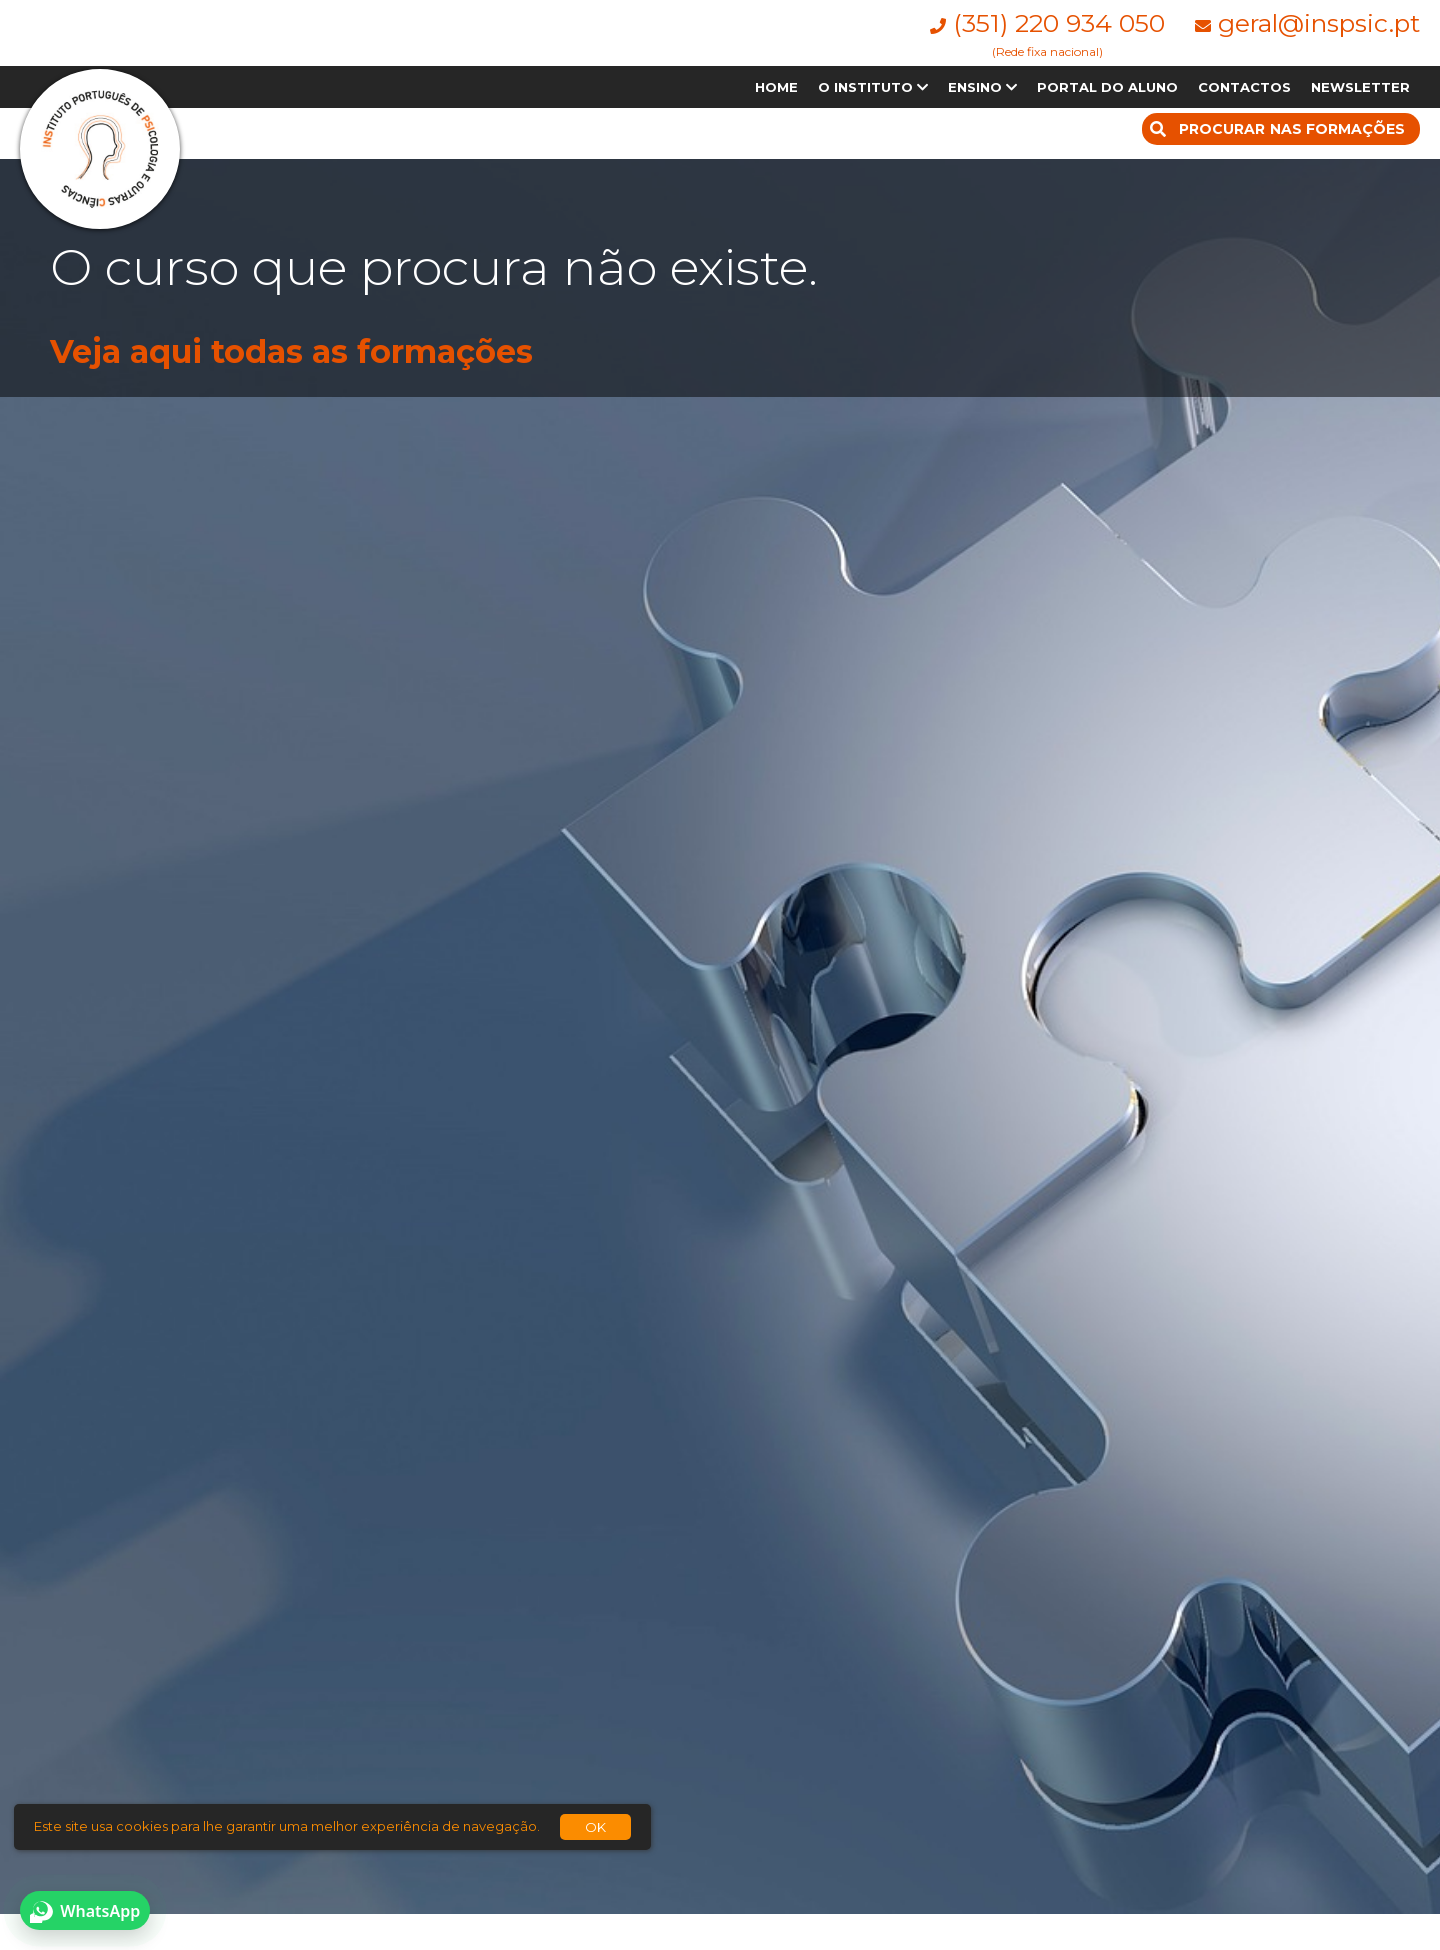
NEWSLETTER (1360, 87)
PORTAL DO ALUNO (1107, 87)
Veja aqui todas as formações (291, 351)
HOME (776, 87)
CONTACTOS (1244, 87)
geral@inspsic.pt (1319, 23)
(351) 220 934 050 (1059, 23)
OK (595, 1827)
